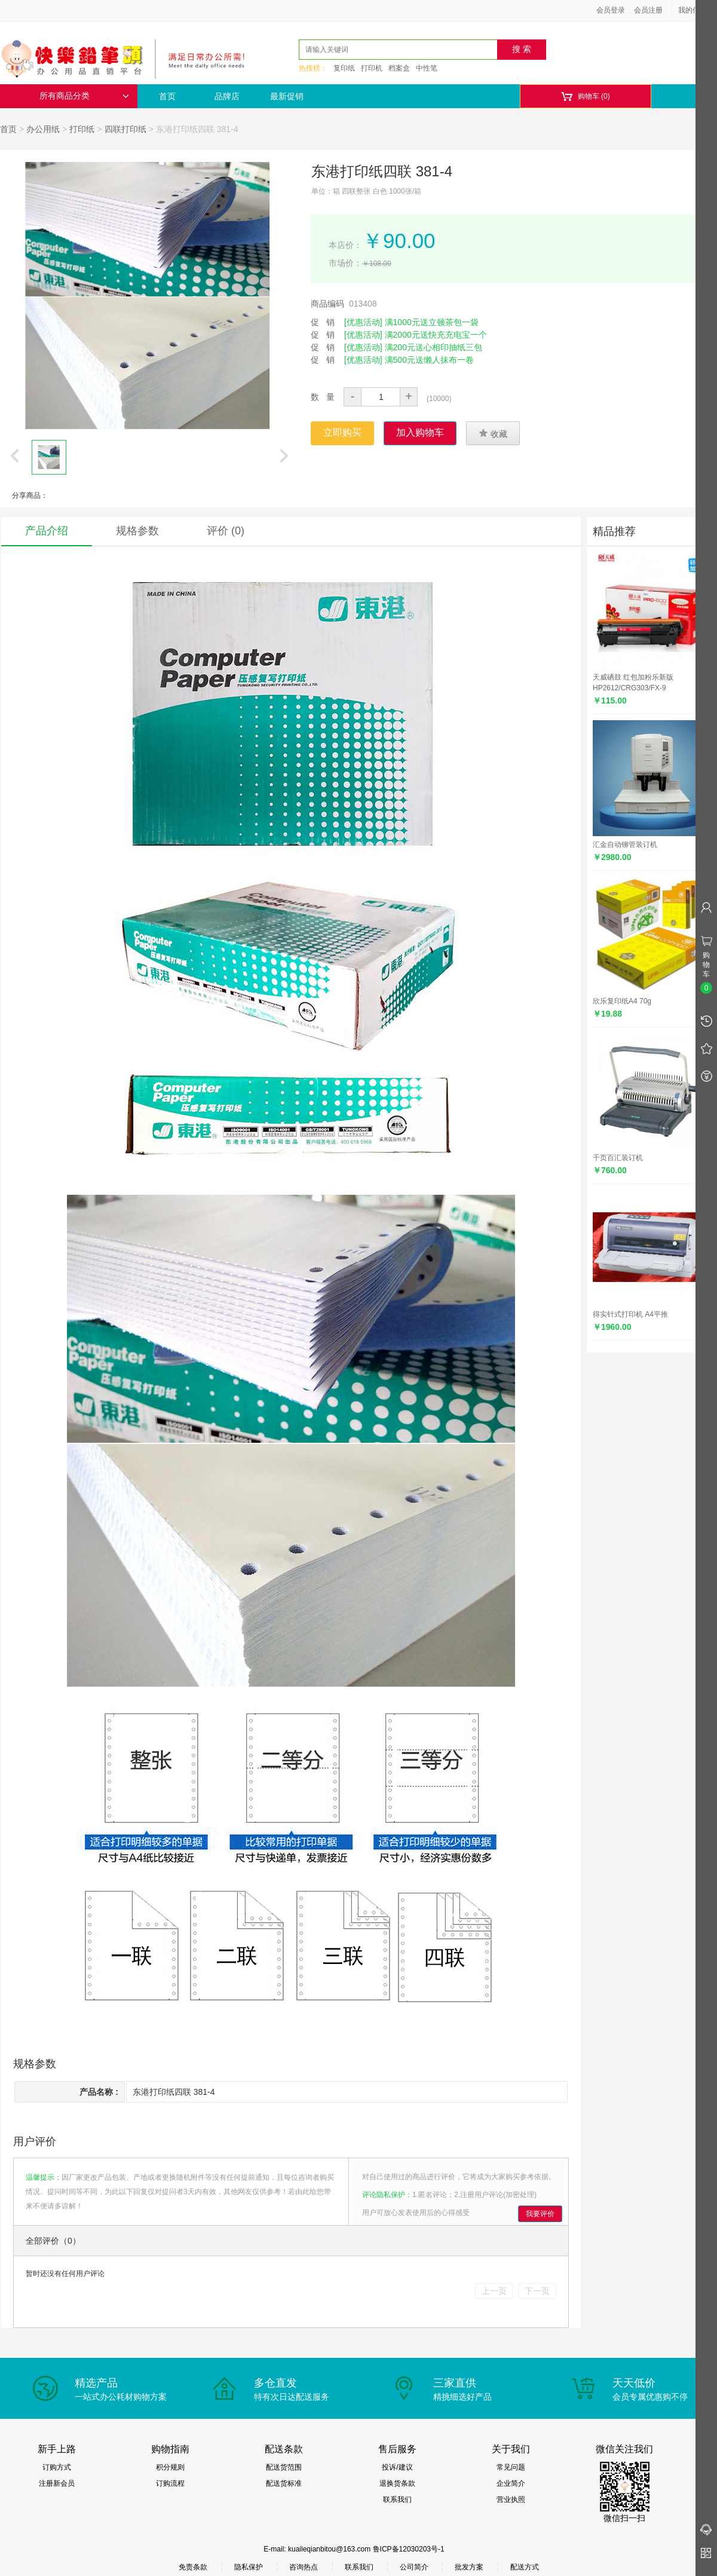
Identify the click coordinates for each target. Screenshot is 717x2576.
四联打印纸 (125, 129)
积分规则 (170, 2467)
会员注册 (648, 10)
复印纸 (344, 68)
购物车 (585, 96)
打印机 (371, 68)
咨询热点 (303, 2567)
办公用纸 (43, 129)
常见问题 (511, 2467)
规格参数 (137, 531)
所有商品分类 (84, 95)
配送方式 (524, 2567)
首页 (167, 96)
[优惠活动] (363, 322)
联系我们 (397, 2499)
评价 (225, 531)
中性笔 (426, 68)
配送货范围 (284, 2467)
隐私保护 (248, 2567)
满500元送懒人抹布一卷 (429, 360)
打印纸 (81, 129)
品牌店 (227, 96)
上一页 (494, 2291)
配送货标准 (284, 2483)
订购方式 (56, 2467)
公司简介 (414, 2567)
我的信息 (696, 10)
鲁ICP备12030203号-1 (409, 2549)
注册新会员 (57, 2483)
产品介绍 (46, 531)
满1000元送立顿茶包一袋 (432, 322)
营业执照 (511, 2499)
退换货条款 (397, 2483)
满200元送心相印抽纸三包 (433, 347)
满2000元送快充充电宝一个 (436, 334)
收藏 (493, 433)
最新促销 (287, 96)
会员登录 (610, 10)
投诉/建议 (397, 2467)
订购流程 (170, 2483)
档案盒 (399, 68)
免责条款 (193, 2567)
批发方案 (469, 2567)
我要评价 (540, 2214)
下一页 (537, 2291)
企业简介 (511, 2483)
